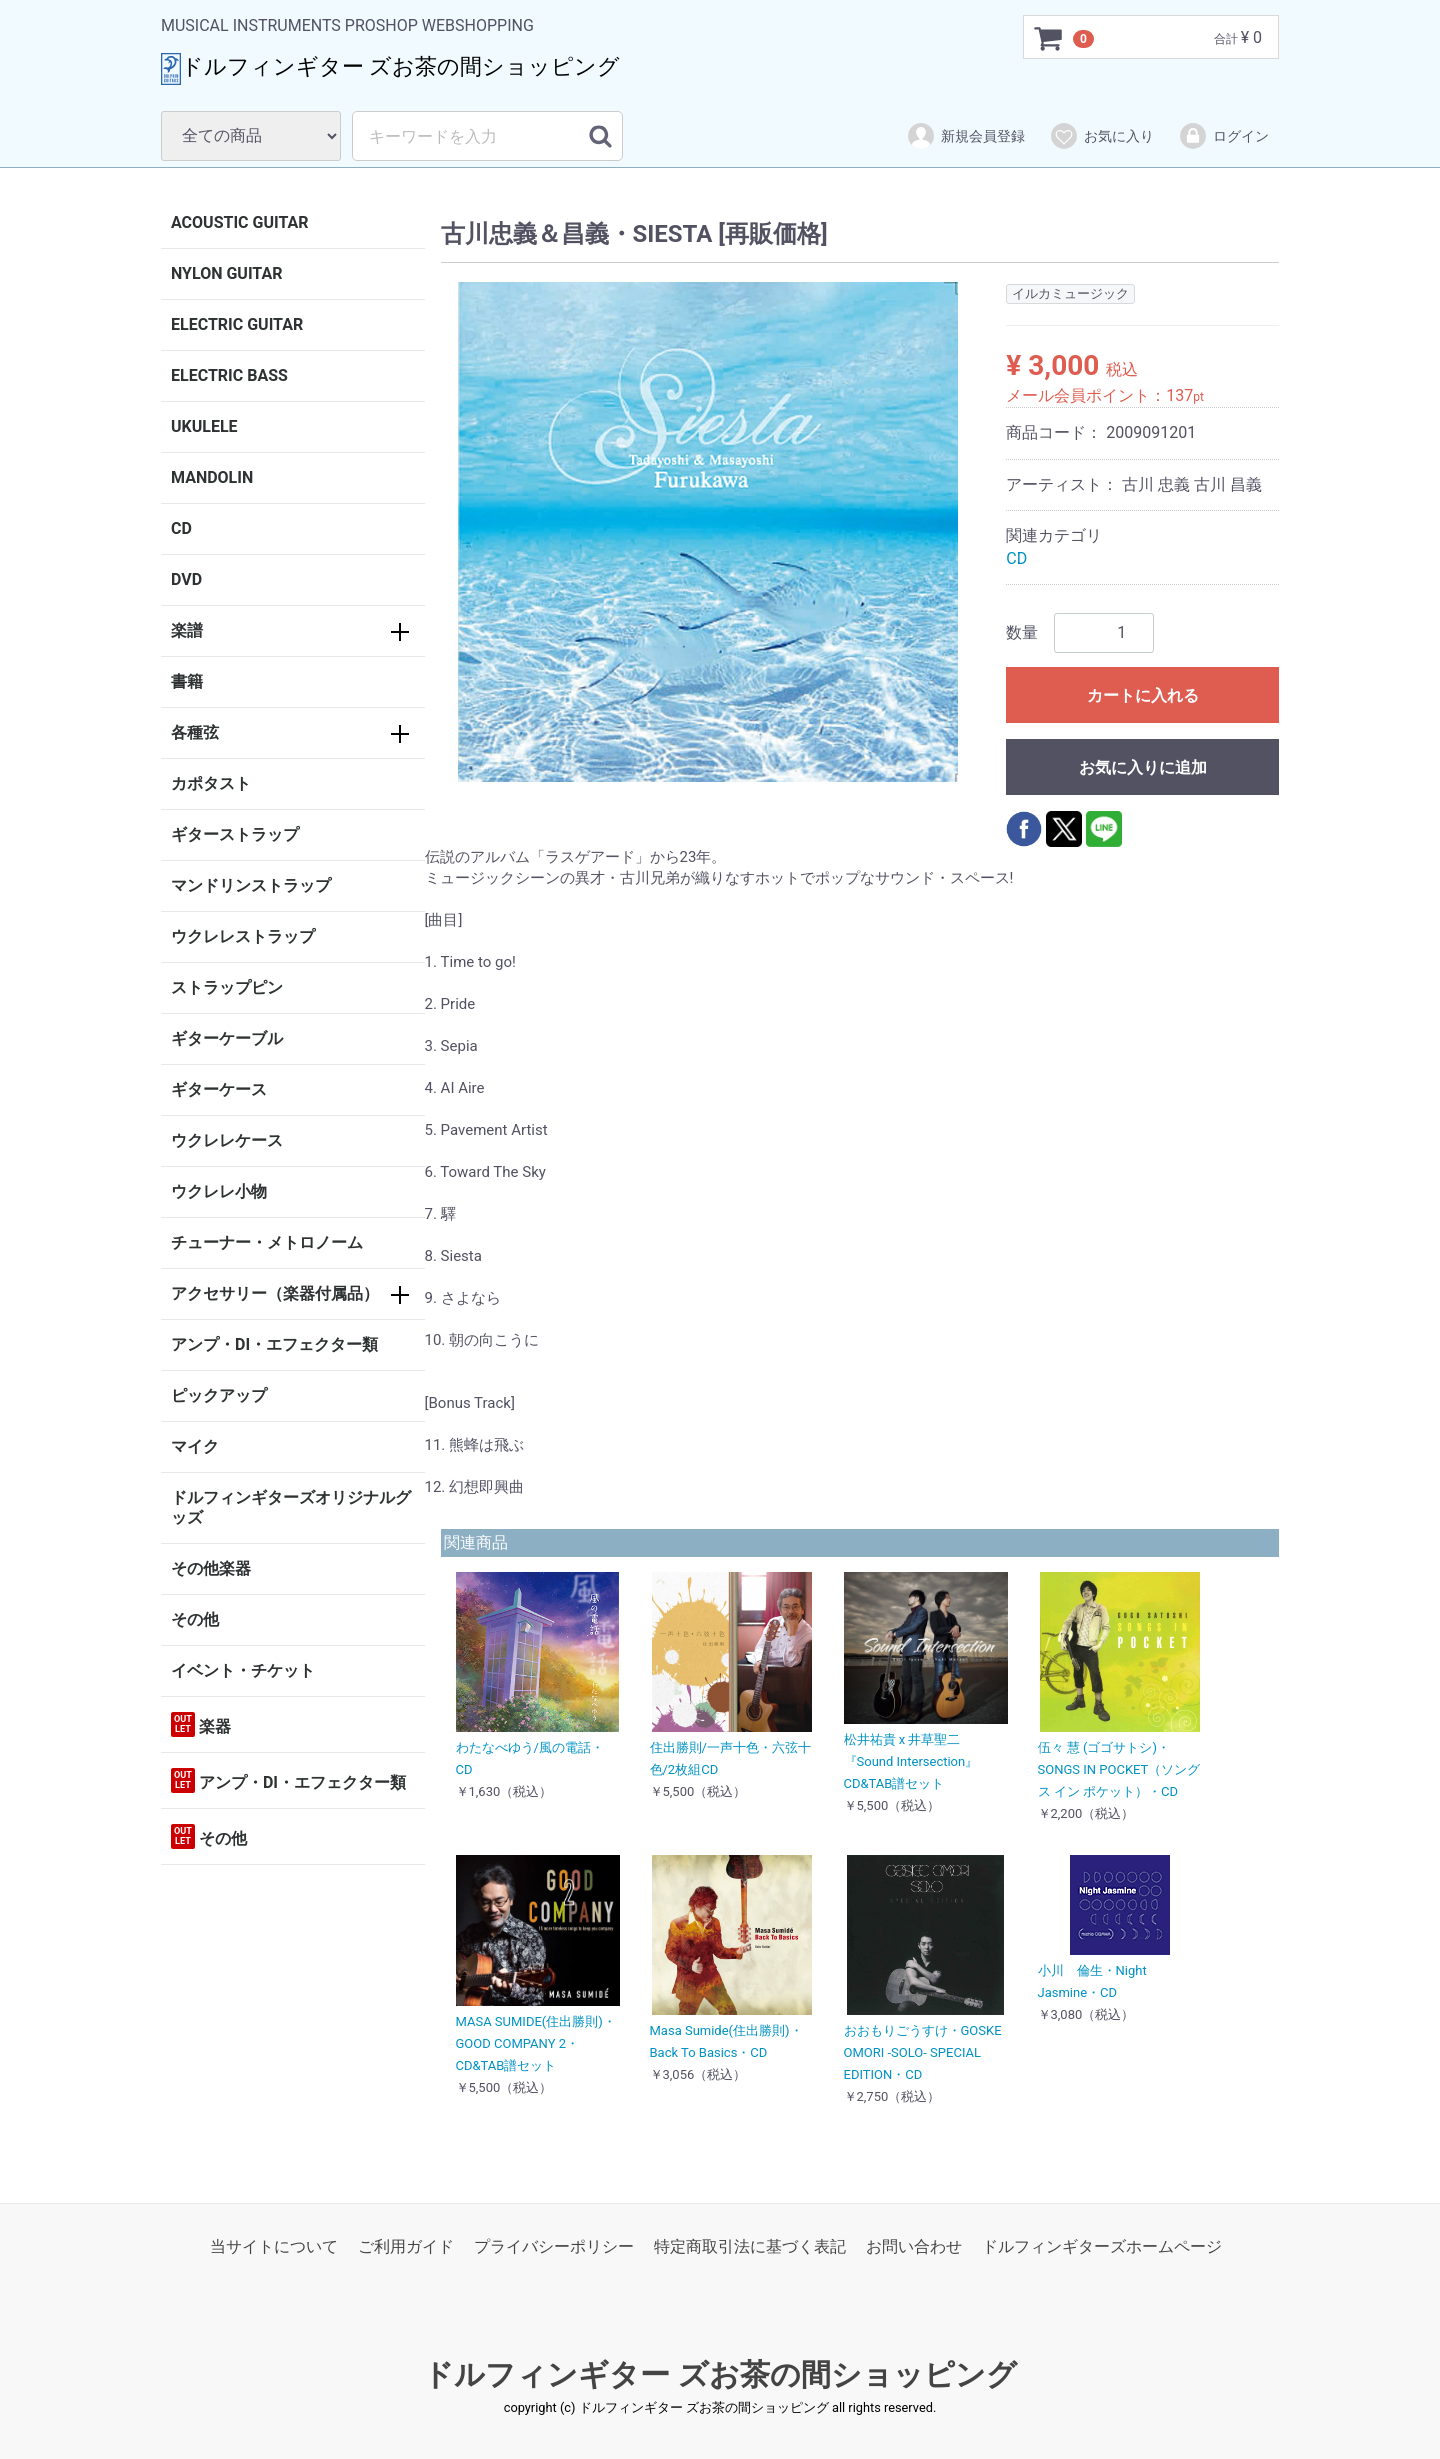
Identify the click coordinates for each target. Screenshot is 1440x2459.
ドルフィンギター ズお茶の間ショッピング (719, 2375)
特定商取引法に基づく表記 (750, 2246)
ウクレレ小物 (219, 1191)
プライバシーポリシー (554, 2246)
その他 (195, 1619)
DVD (186, 579)
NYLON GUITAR (226, 273)
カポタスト (211, 783)
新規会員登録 (965, 136)
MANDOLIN (212, 477)
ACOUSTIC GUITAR (240, 222)
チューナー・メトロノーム (267, 1242)
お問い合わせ (914, 2246)
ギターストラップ (235, 834)
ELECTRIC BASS (229, 375)
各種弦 (195, 732)
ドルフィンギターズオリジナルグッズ (291, 1507)
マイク (195, 1446)
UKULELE (204, 426)
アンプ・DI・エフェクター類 (274, 1344)
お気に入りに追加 (1143, 767)
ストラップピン (227, 987)
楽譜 (187, 630)
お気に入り (1101, 136)
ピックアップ (219, 1395)
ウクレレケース (227, 1140)
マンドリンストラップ (251, 885)
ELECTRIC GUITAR (237, 324)
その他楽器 (211, 1568)
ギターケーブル (227, 1038)
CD (181, 528)
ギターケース (219, 1089)
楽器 (201, 1724)
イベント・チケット (243, 1670)
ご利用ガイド (406, 2246)
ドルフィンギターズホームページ (1102, 2246)
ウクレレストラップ (243, 936)
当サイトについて (274, 2246)
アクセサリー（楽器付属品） (275, 1293)
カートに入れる (1143, 695)
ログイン (1223, 136)
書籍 (187, 681)
